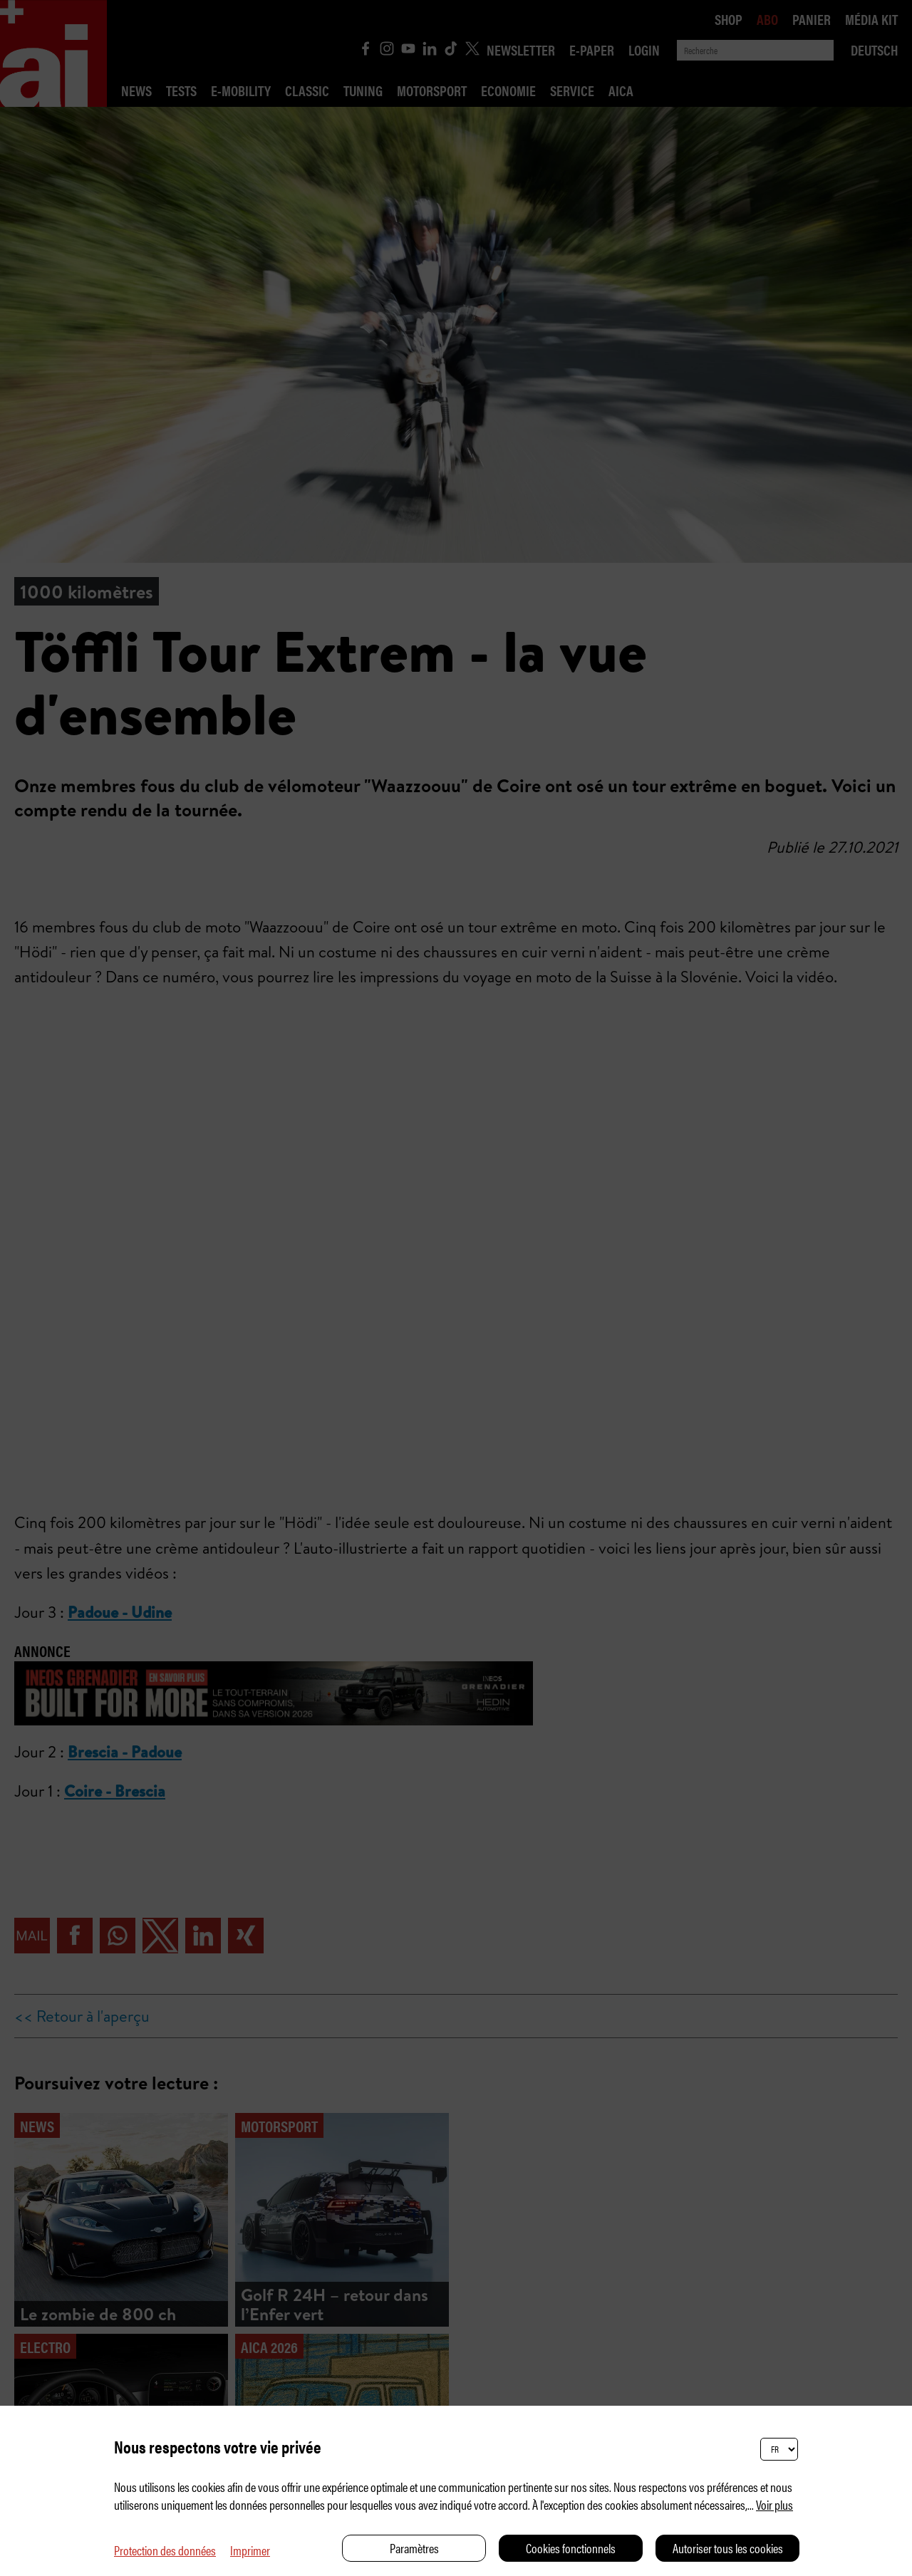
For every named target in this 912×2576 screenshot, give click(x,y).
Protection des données (165, 2550)
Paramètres (414, 2548)
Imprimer (250, 2550)
